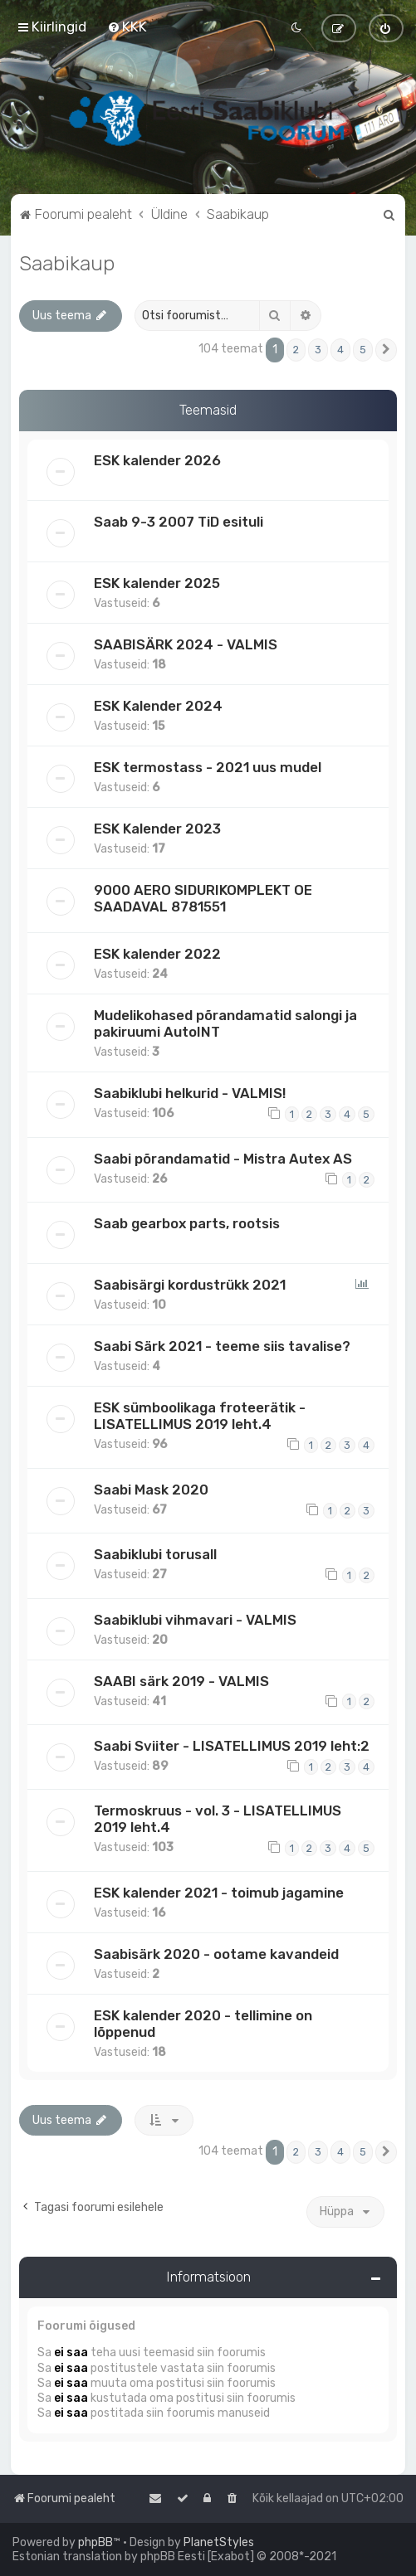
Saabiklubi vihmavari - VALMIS (195, 1619)
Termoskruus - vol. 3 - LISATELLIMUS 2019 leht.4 (217, 1818)
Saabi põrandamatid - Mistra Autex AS (223, 1158)
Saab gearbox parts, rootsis (187, 1223)
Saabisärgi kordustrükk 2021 (190, 1284)
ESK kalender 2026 (157, 460)
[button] (386, 350)
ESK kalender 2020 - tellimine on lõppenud (203, 2023)
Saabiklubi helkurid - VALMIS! (190, 1093)
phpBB (95, 2542)
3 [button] (318, 349)
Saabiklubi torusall (155, 1554)
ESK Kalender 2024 (158, 705)
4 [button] (340, 349)
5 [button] (363, 349)
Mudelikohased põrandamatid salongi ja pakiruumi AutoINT (225, 1023)
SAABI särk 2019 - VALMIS (181, 1681)
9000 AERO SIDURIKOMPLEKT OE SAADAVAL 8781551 (203, 898)
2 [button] (296, 349)
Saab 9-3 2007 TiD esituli (178, 521)
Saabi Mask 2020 (151, 1489)
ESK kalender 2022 (157, 953)
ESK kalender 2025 (157, 583)
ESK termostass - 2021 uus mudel (207, 767)
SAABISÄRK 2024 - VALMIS (185, 644)
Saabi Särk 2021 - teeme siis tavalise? (222, 1346)
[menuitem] (127, 26)
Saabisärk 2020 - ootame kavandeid (216, 1954)
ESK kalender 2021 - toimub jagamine (219, 1892)
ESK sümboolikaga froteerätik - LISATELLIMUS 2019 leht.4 (200, 1415)
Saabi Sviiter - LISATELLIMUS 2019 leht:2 (232, 1746)
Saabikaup (67, 262)
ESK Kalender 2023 (157, 828)
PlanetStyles (219, 2542)
